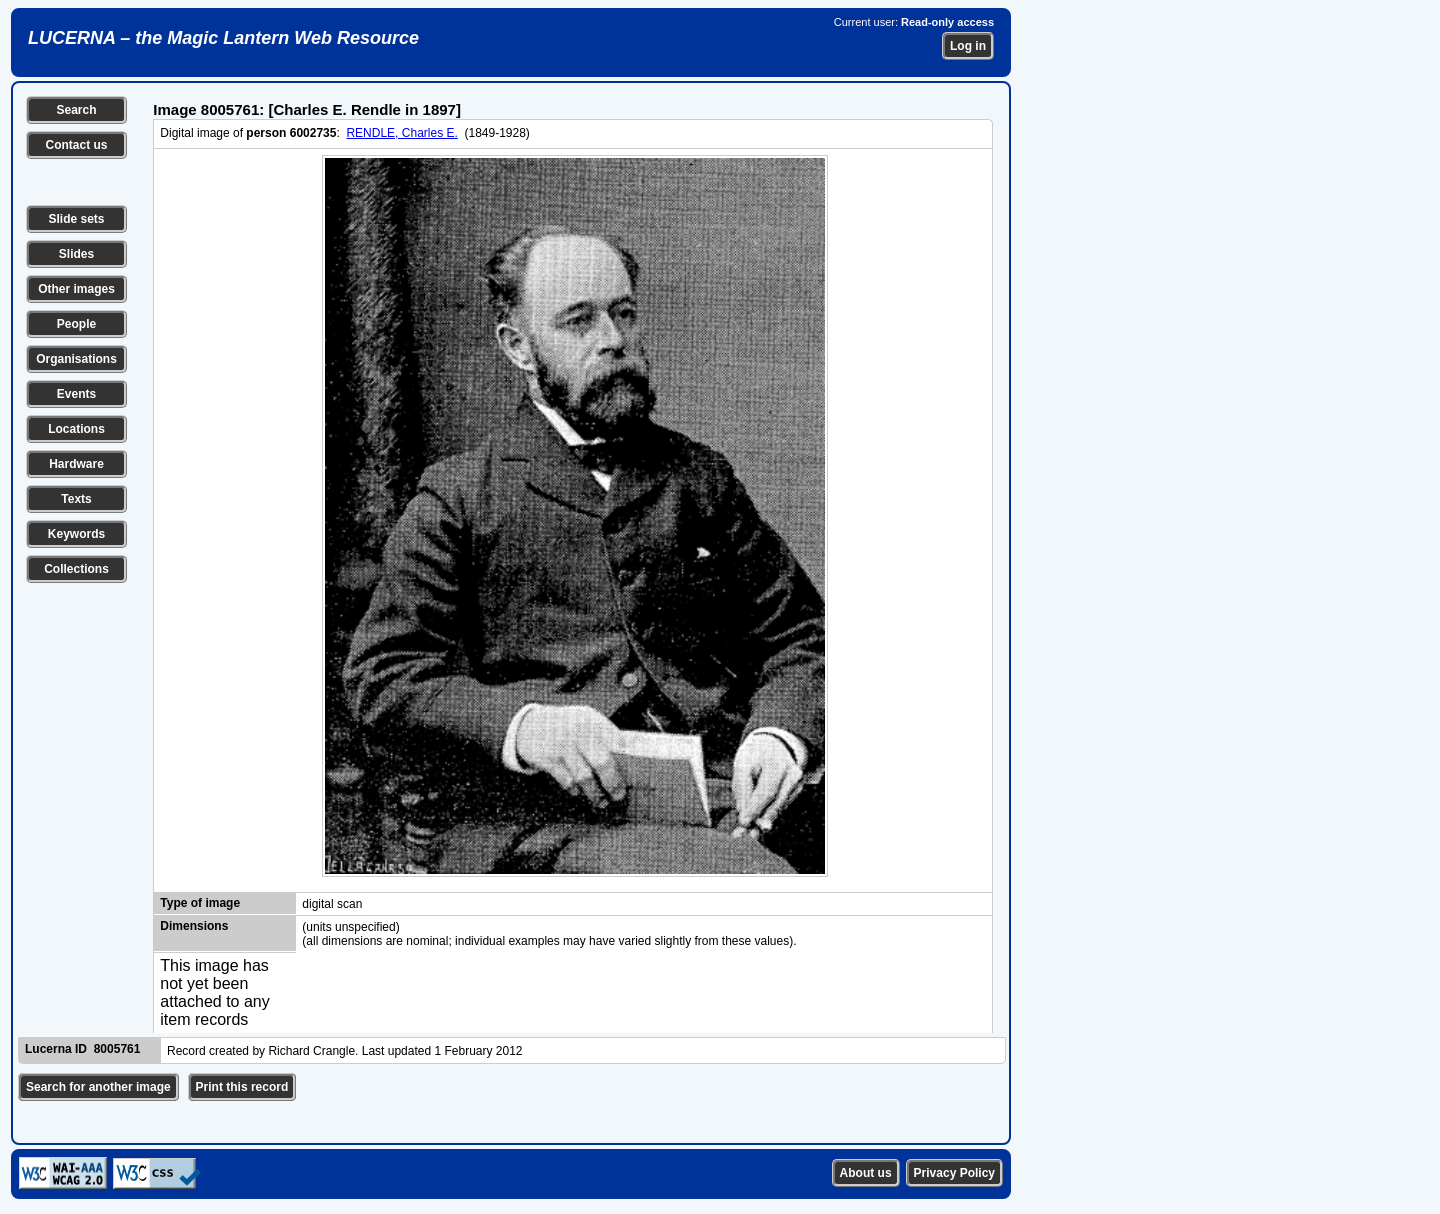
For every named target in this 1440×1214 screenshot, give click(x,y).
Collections (76, 569)
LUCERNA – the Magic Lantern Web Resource (223, 38)
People (76, 324)
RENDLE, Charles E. (401, 133)
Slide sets (76, 219)
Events (76, 394)
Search (76, 110)
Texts (76, 499)
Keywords (76, 534)
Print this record (242, 1087)
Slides (76, 254)
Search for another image (98, 1087)
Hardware (76, 464)
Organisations (76, 359)
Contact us (76, 145)
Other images (76, 289)
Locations (76, 429)
